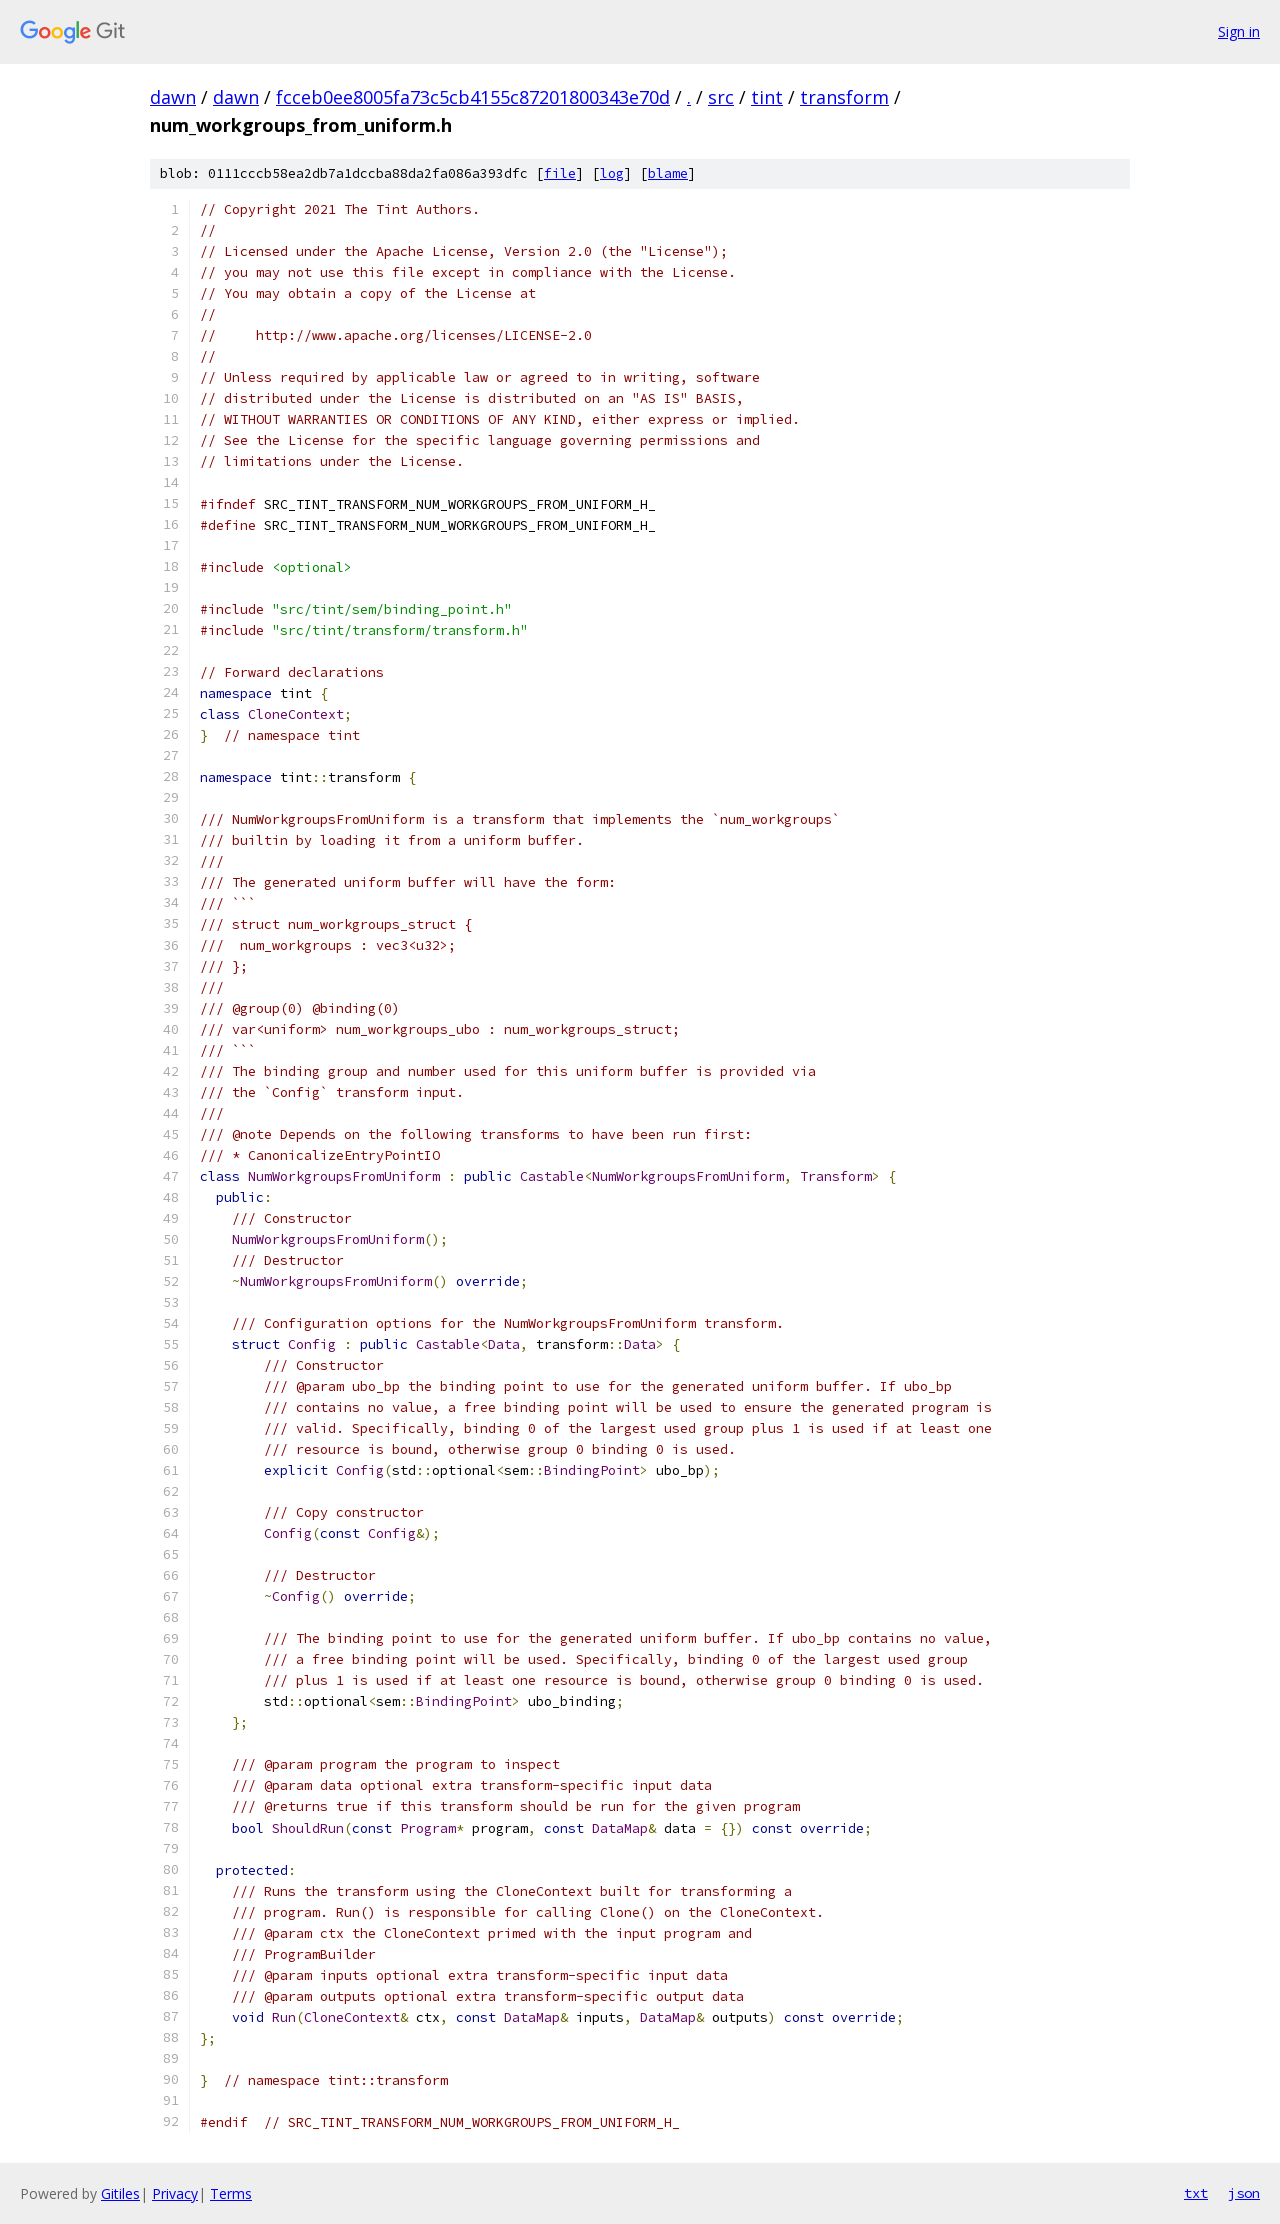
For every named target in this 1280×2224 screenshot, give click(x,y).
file (560, 173)
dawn (173, 97)
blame (668, 173)
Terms (231, 2193)
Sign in (1239, 31)
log (612, 173)
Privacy (175, 2193)
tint (767, 97)
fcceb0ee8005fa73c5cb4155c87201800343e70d (473, 97)
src (721, 97)
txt (1196, 2193)
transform (844, 97)
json (1244, 2193)
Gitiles (120, 2193)
